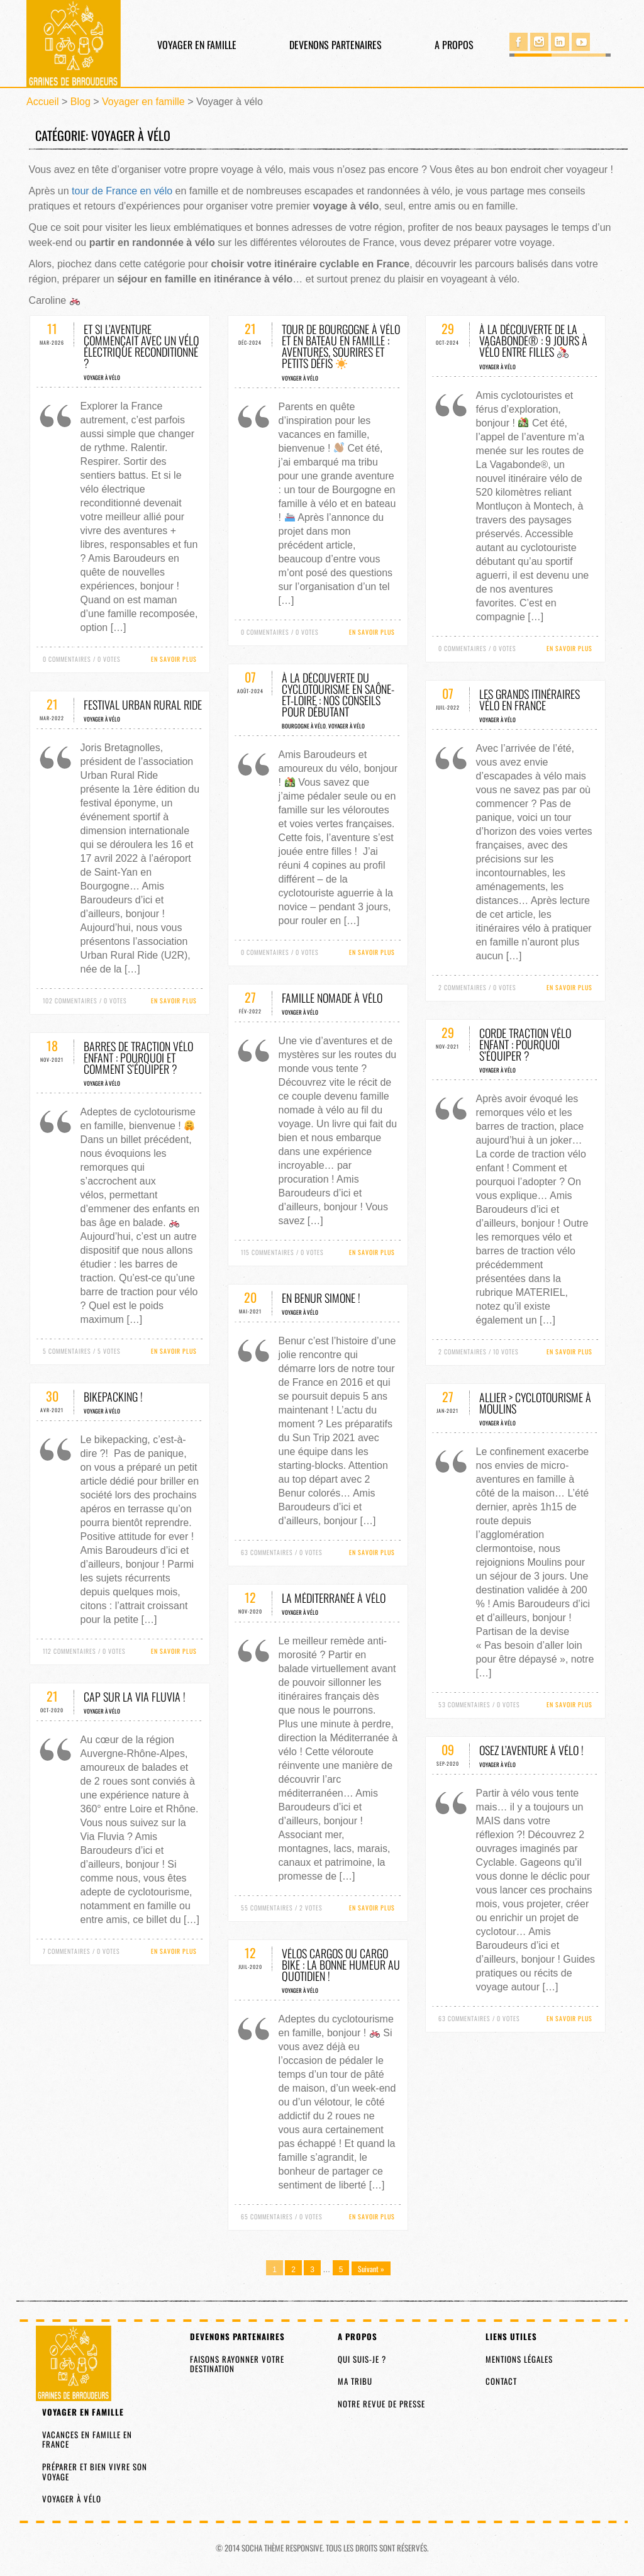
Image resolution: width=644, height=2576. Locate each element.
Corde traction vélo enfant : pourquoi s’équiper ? (525, 1044)
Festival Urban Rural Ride (143, 704)
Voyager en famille (196, 44)
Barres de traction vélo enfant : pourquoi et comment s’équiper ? (138, 1057)
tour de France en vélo (122, 191)
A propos (454, 44)
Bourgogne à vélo (304, 726)
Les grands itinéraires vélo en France (529, 699)
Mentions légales (519, 2359)
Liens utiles (511, 2336)
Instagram (539, 42)
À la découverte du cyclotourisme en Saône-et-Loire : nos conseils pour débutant (338, 694)
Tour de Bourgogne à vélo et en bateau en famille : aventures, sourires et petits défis (341, 346)
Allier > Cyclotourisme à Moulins (535, 1403)
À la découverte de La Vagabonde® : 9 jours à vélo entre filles (533, 340)
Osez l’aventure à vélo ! (531, 1750)
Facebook (518, 42)
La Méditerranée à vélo (334, 1598)
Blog (80, 101)
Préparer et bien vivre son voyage (94, 2471)
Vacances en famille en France (87, 2439)
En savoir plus (174, 659)
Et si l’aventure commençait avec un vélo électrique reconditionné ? (141, 346)
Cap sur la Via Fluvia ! (135, 1696)
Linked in (560, 42)
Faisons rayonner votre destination (237, 2364)
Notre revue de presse (381, 2403)
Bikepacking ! (113, 1396)
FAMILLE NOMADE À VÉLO (332, 998)
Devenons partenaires (335, 44)
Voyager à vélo (102, 377)
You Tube (581, 42)
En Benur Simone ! (321, 1298)
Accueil (42, 101)
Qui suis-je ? (362, 2359)
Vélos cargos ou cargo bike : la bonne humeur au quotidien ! (341, 1964)
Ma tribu (355, 2381)
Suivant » (371, 2268)
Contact (501, 2381)
